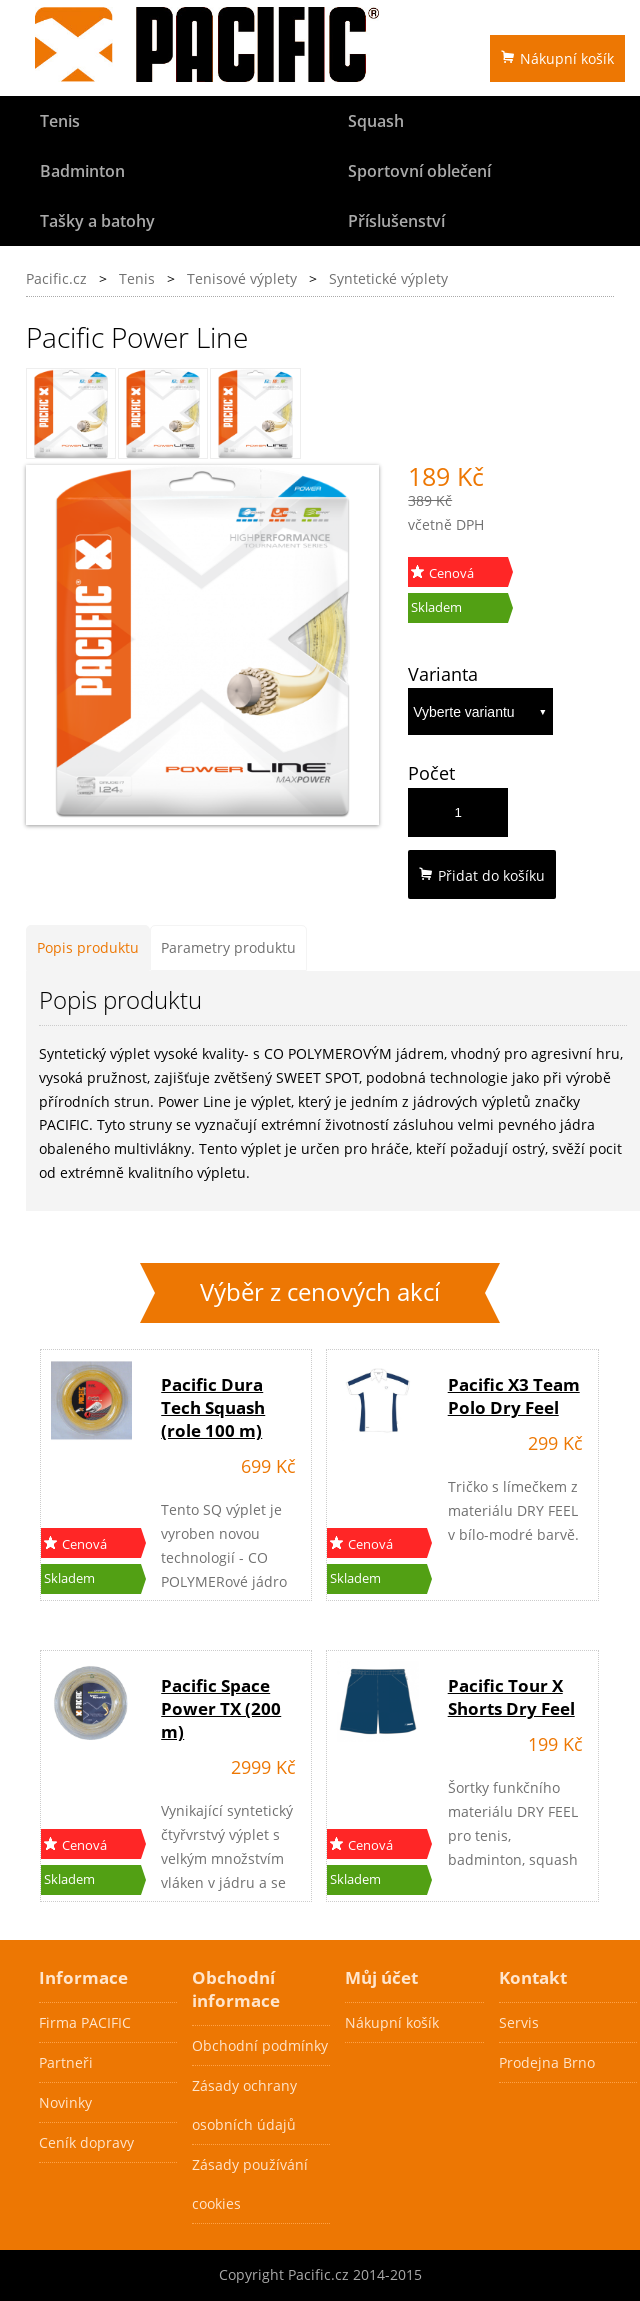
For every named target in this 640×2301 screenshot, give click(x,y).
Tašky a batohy (97, 221)
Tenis (60, 121)
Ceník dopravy (86, 2142)
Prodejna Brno (547, 2062)
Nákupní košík (557, 58)
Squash (376, 121)
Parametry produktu (228, 947)
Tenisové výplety (242, 278)
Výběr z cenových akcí (320, 1292)
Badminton (82, 171)
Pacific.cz (56, 278)
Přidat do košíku (482, 875)
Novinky (65, 2102)
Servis (519, 2022)
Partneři (66, 2062)
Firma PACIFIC (85, 2022)
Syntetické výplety (388, 278)
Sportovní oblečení (419, 171)
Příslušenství (396, 221)
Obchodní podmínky (260, 2045)
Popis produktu (88, 947)
